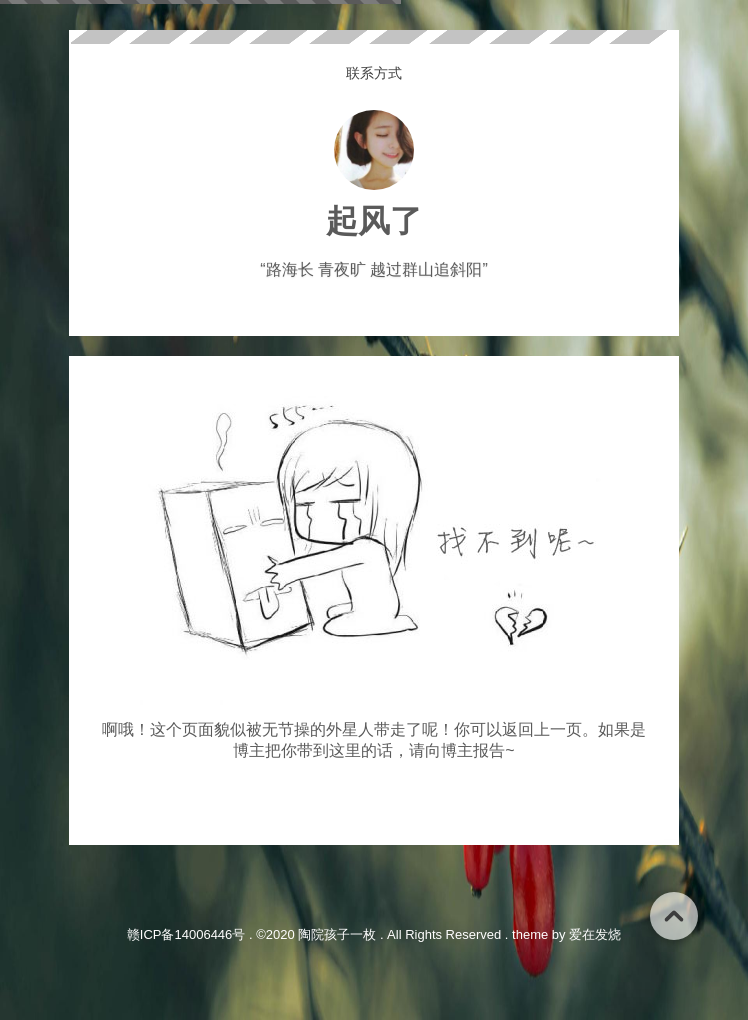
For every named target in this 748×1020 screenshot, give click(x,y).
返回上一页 (542, 729)
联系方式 (374, 73)
